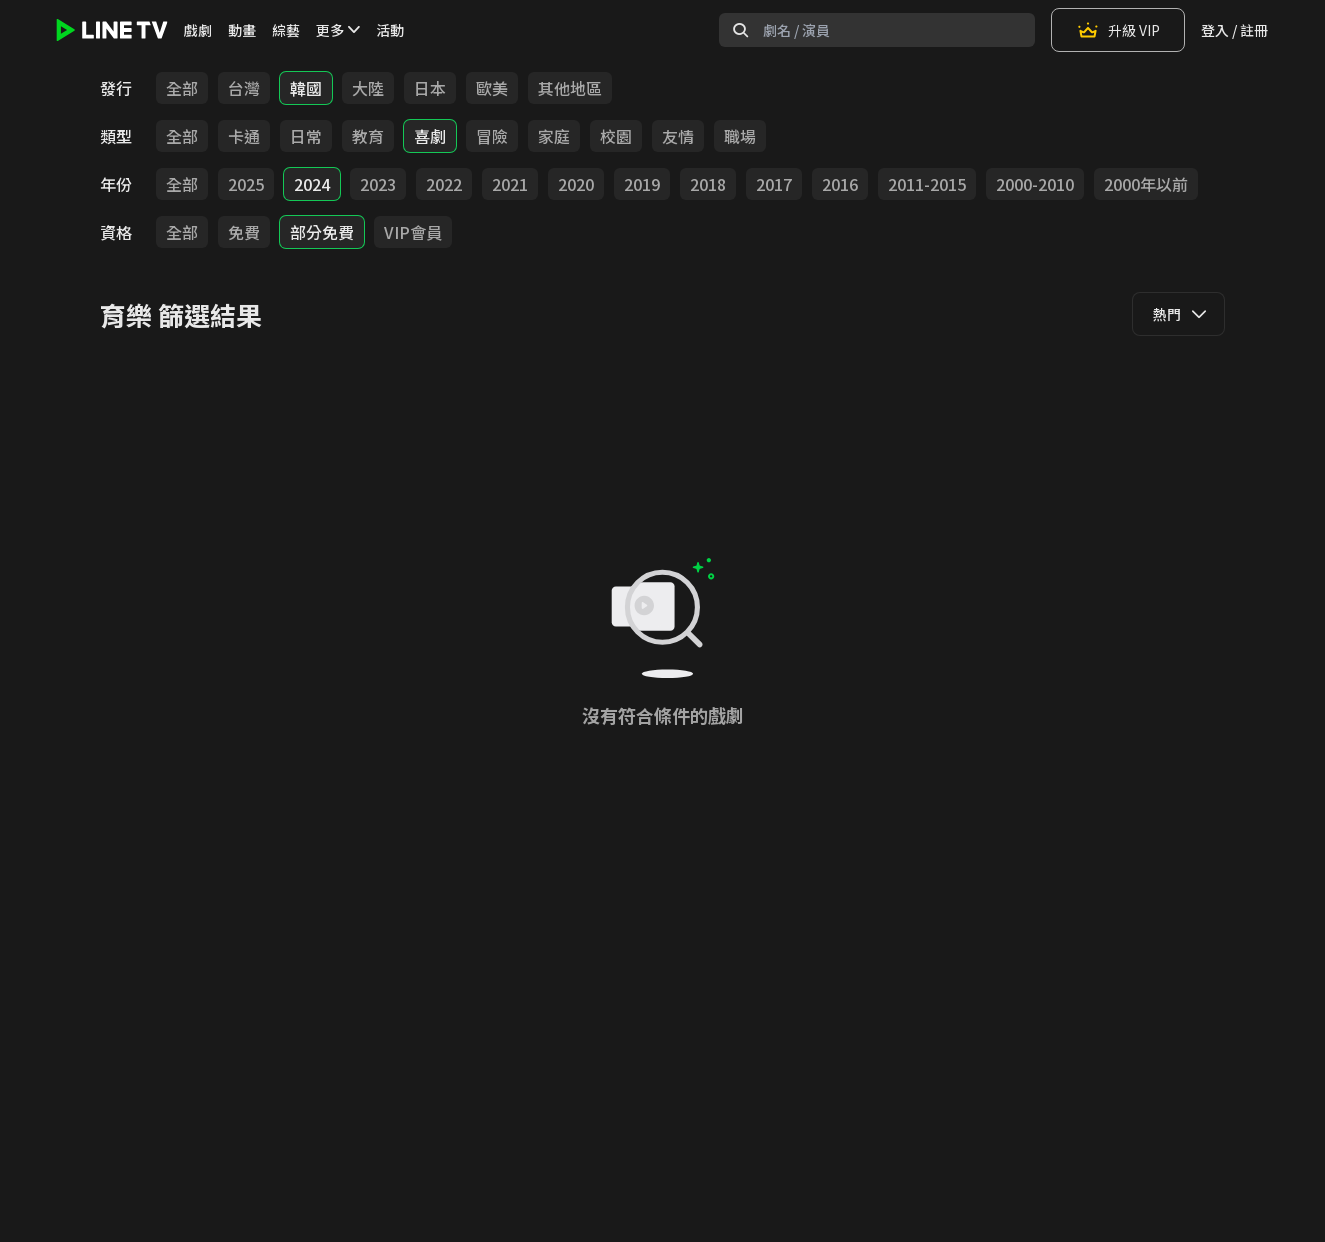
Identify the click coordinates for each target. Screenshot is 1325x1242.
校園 (616, 136)
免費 (244, 232)
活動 (390, 30)
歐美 (492, 88)
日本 (430, 88)
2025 (246, 184)
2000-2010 (1035, 184)
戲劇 (198, 30)
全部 (182, 88)
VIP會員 (413, 232)
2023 (378, 184)
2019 (642, 184)
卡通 (244, 136)
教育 (368, 136)
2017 (774, 184)
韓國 (306, 88)
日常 (306, 136)
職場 (740, 136)
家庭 (554, 136)
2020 (576, 184)
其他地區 (570, 88)
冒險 (492, 136)
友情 (678, 136)
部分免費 (322, 232)
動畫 (242, 30)
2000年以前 (1146, 184)
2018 (708, 184)
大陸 (368, 88)
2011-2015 (927, 184)
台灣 (244, 88)
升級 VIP (1118, 30)
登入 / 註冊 (1234, 30)
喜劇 (430, 136)
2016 (840, 184)
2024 (312, 184)
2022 (444, 184)
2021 (510, 184)
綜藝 (286, 30)
